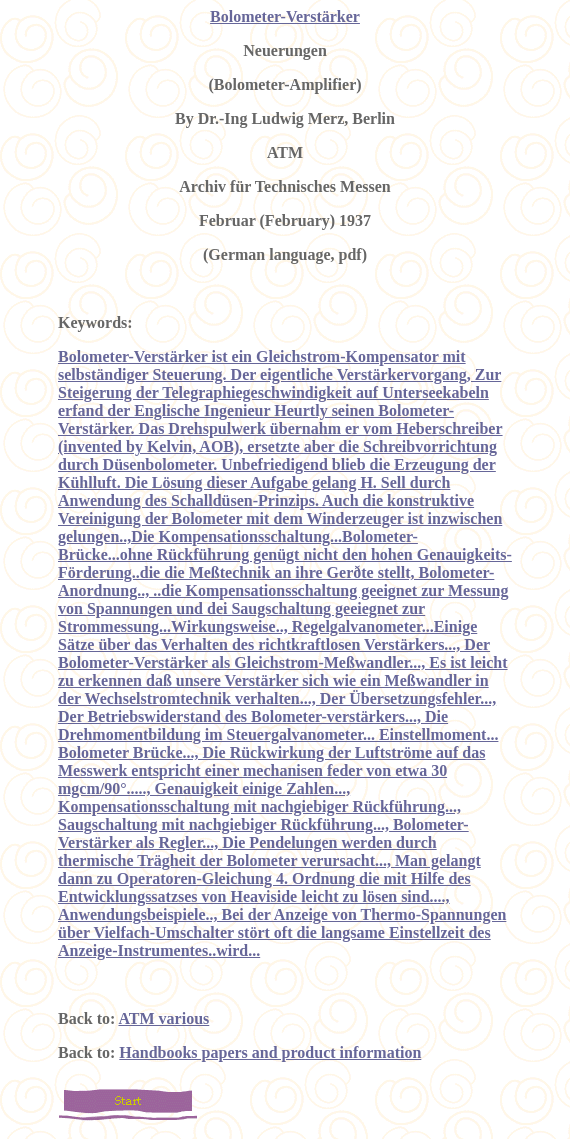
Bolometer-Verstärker (285, 16)
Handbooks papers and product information (270, 1052)
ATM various (163, 1018)
